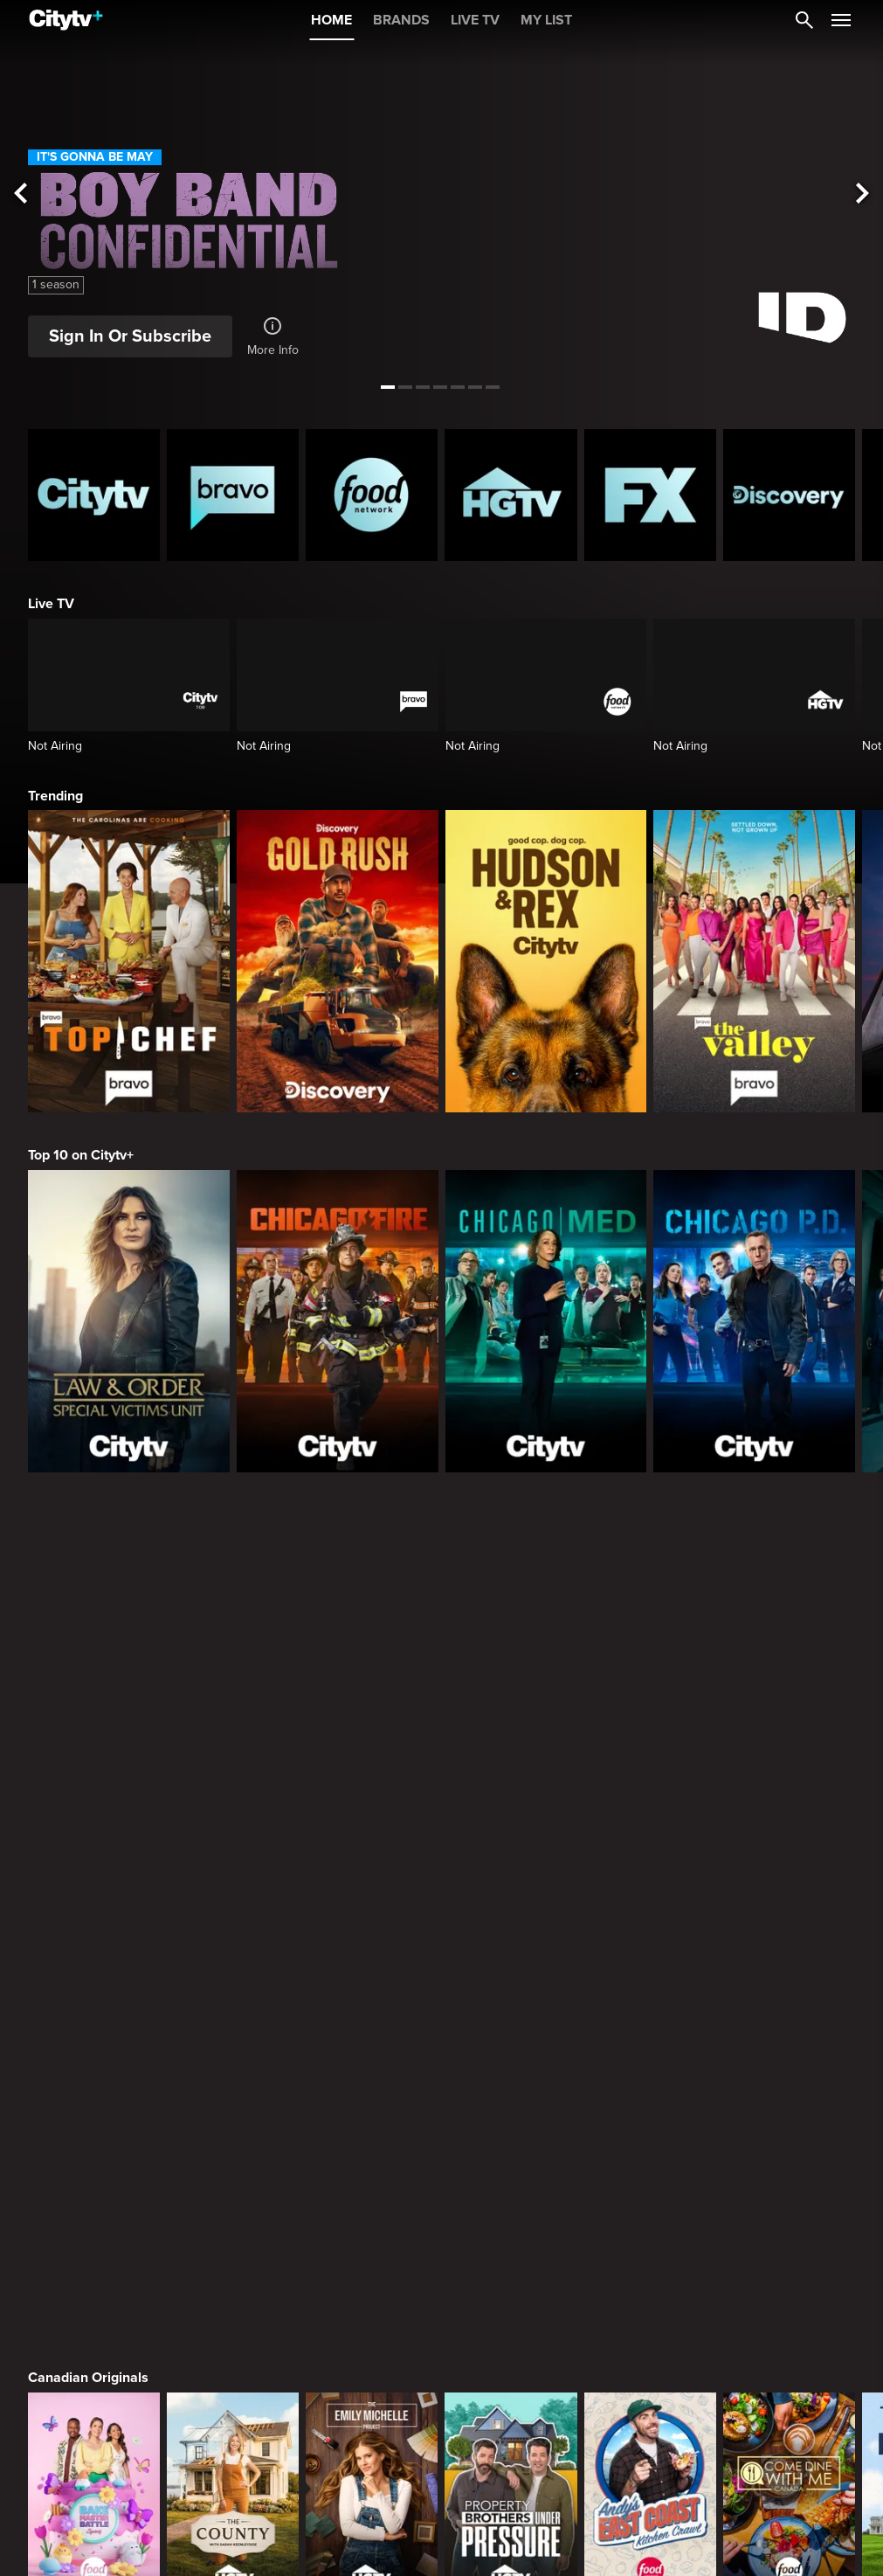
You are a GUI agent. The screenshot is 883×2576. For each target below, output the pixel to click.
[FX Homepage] (650, 495)
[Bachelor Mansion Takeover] (789, 2174)
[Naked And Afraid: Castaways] (233, 2430)
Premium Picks (75, 1805)
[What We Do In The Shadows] (510, 1919)
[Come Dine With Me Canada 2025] (789, 1664)
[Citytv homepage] (94, 495)
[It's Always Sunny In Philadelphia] (233, 1919)
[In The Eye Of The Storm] (372, 2430)
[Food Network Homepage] (372, 495)
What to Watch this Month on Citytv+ (141, 2316)
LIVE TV (475, 20)
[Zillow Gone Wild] (789, 2430)
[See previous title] (20, 194)
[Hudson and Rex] (546, 961)
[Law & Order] (233, 2174)
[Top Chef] (129, 961)
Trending (55, 796)
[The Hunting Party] (94, 2174)
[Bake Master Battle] (94, 1664)
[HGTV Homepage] (510, 495)
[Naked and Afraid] (94, 2430)
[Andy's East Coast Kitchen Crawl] (650, 1664)
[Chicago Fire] (337, 1321)
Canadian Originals (88, 1550)
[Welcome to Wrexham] (372, 1919)
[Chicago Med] (546, 1321)
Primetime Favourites (95, 2061)
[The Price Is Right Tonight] (650, 2174)
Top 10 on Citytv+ (81, 1155)
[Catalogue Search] (804, 20)
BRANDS (401, 20)
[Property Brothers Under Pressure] (510, 1664)
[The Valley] (754, 961)
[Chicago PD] (754, 1321)
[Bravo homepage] (233, 495)
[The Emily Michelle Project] (372, 1664)
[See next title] (862, 194)
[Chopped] (650, 2430)
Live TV (51, 604)
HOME (331, 20)
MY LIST (546, 20)
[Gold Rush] (337, 961)
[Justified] (789, 1919)
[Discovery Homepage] (789, 495)
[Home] (66, 20)
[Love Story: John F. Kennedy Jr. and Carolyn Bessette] (94, 1919)
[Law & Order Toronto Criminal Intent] (510, 2174)
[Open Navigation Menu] (841, 20)
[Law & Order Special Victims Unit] (129, 1321)
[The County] (233, 1664)
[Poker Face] (650, 1919)
